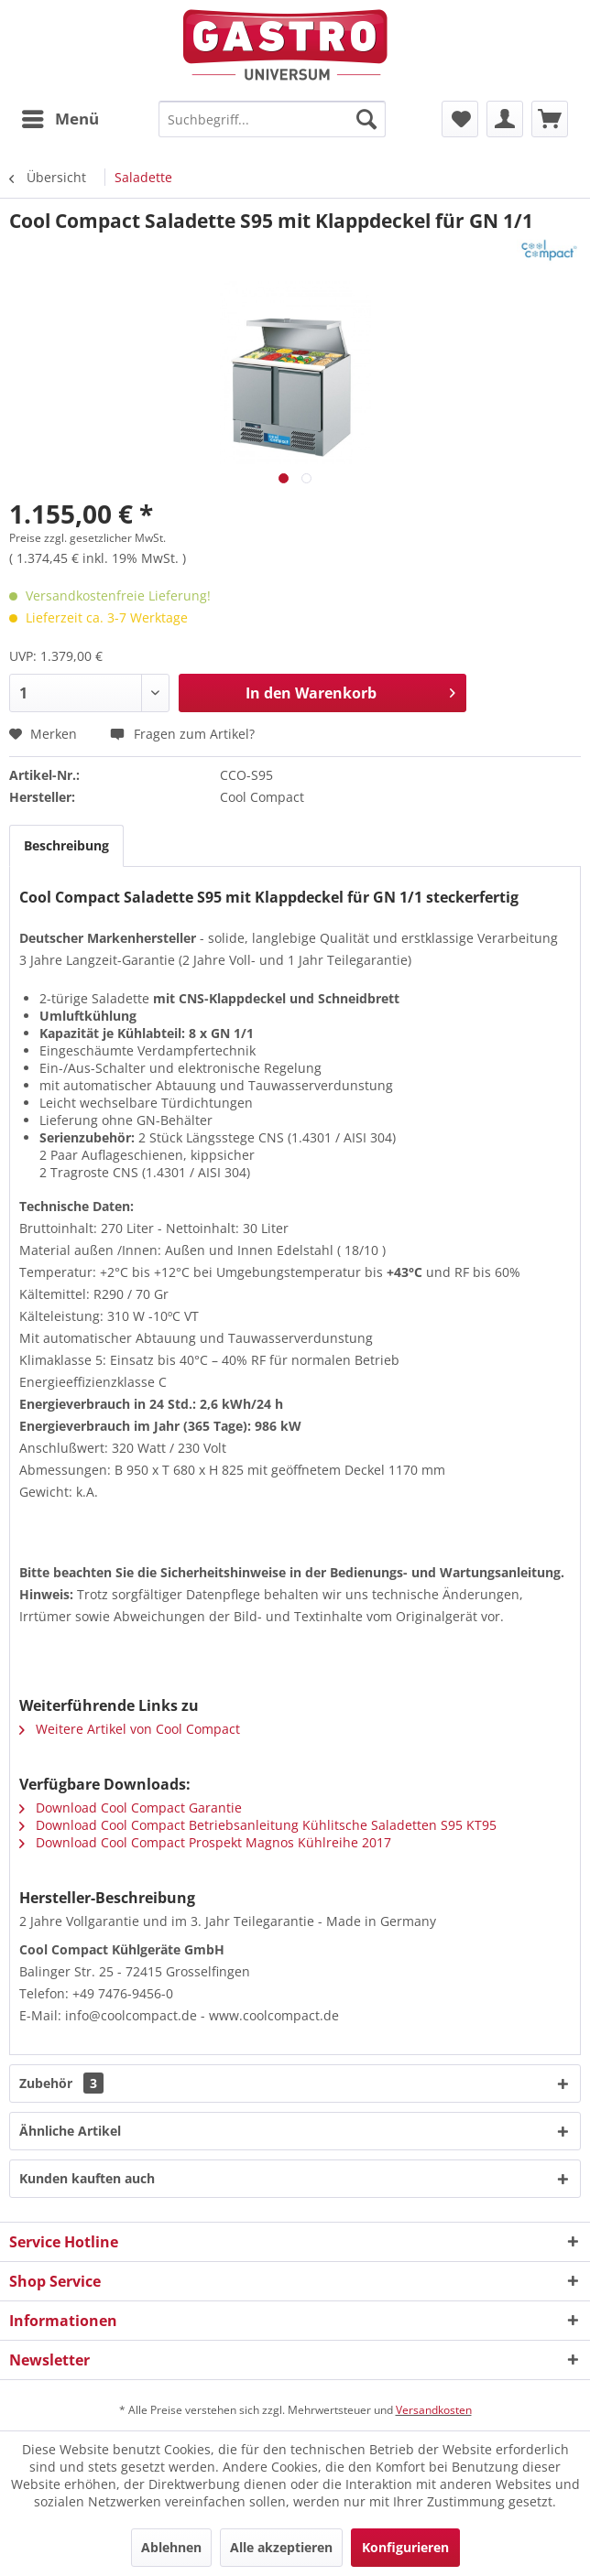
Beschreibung (66, 845)
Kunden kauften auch (87, 2178)
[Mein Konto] (504, 119)
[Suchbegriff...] (272, 119)
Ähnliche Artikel (70, 2130)
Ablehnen (171, 2547)
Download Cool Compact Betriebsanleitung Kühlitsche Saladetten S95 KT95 (258, 1825)
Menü (60, 116)
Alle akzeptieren (281, 2547)
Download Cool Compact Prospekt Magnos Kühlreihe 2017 (205, 1842)
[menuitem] (59, 119)
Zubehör (61, 2083)
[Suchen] (366, 119)
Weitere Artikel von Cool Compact (129, 1728)
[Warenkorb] (549, 119)
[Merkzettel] (460, 119)
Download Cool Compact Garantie (130, 1807)
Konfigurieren (405, 2547)
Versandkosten (434, 2410)
